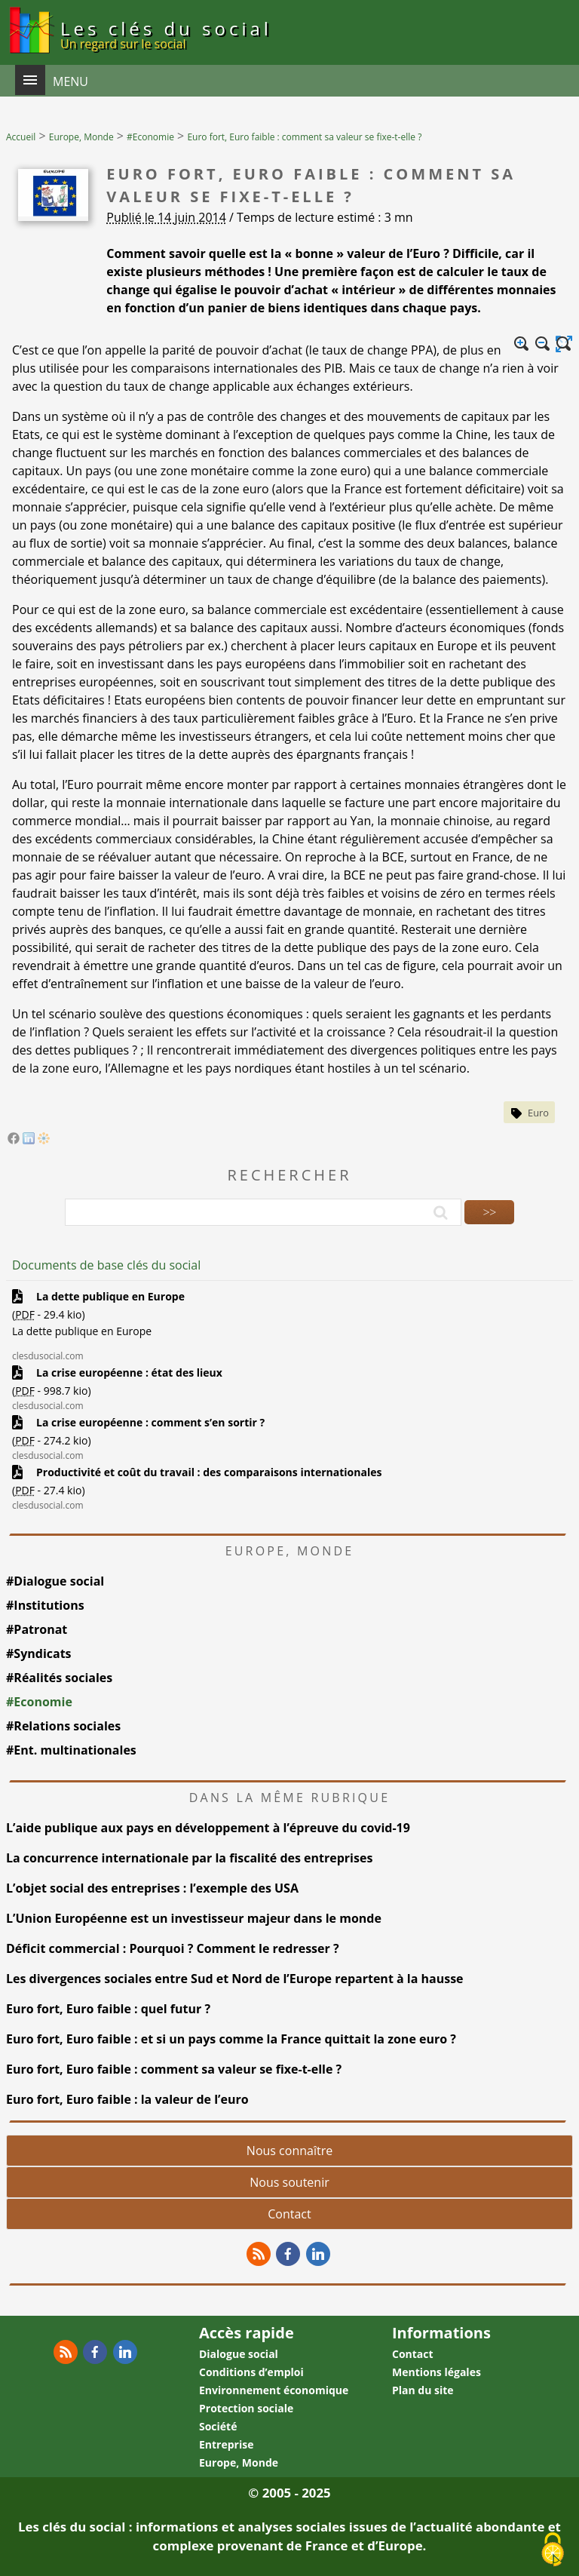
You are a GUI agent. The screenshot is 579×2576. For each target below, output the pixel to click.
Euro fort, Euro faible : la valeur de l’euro (127, 2099)
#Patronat (36, 1629)
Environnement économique (273, 2390)
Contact (289, 2214)
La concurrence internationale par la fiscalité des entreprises (189, 1858)
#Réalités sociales (59, 1677)
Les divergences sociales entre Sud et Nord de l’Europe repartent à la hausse (235, 1978)
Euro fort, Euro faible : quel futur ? (108, 2008)
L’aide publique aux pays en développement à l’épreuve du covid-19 (208, 1827)
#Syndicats (39, 1653)
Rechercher (289, 1175)
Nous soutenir (289, 2182)
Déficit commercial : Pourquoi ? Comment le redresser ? (172, 1948)
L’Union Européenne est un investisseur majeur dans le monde (193, 1918)
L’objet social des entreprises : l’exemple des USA (152, 1888)
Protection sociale (246, 2408)
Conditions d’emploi (251, 2372)
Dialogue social (238, 2354)
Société (218, 2426)
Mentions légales (436, 2372)
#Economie (39, 1701)
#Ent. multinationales (71, 1750)
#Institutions (45, 1605)
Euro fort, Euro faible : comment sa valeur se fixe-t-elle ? (175, 2069)
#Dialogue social (55, 1581)
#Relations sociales (63, 1726)
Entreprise (226, 2444)
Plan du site (423, 2390)
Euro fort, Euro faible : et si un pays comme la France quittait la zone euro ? (231, 2039)
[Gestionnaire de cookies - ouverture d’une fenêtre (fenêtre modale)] (552, 2550)
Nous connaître (289, 2150)
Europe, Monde (238, 2462)
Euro (538, 1112)
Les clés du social (166, 34)
